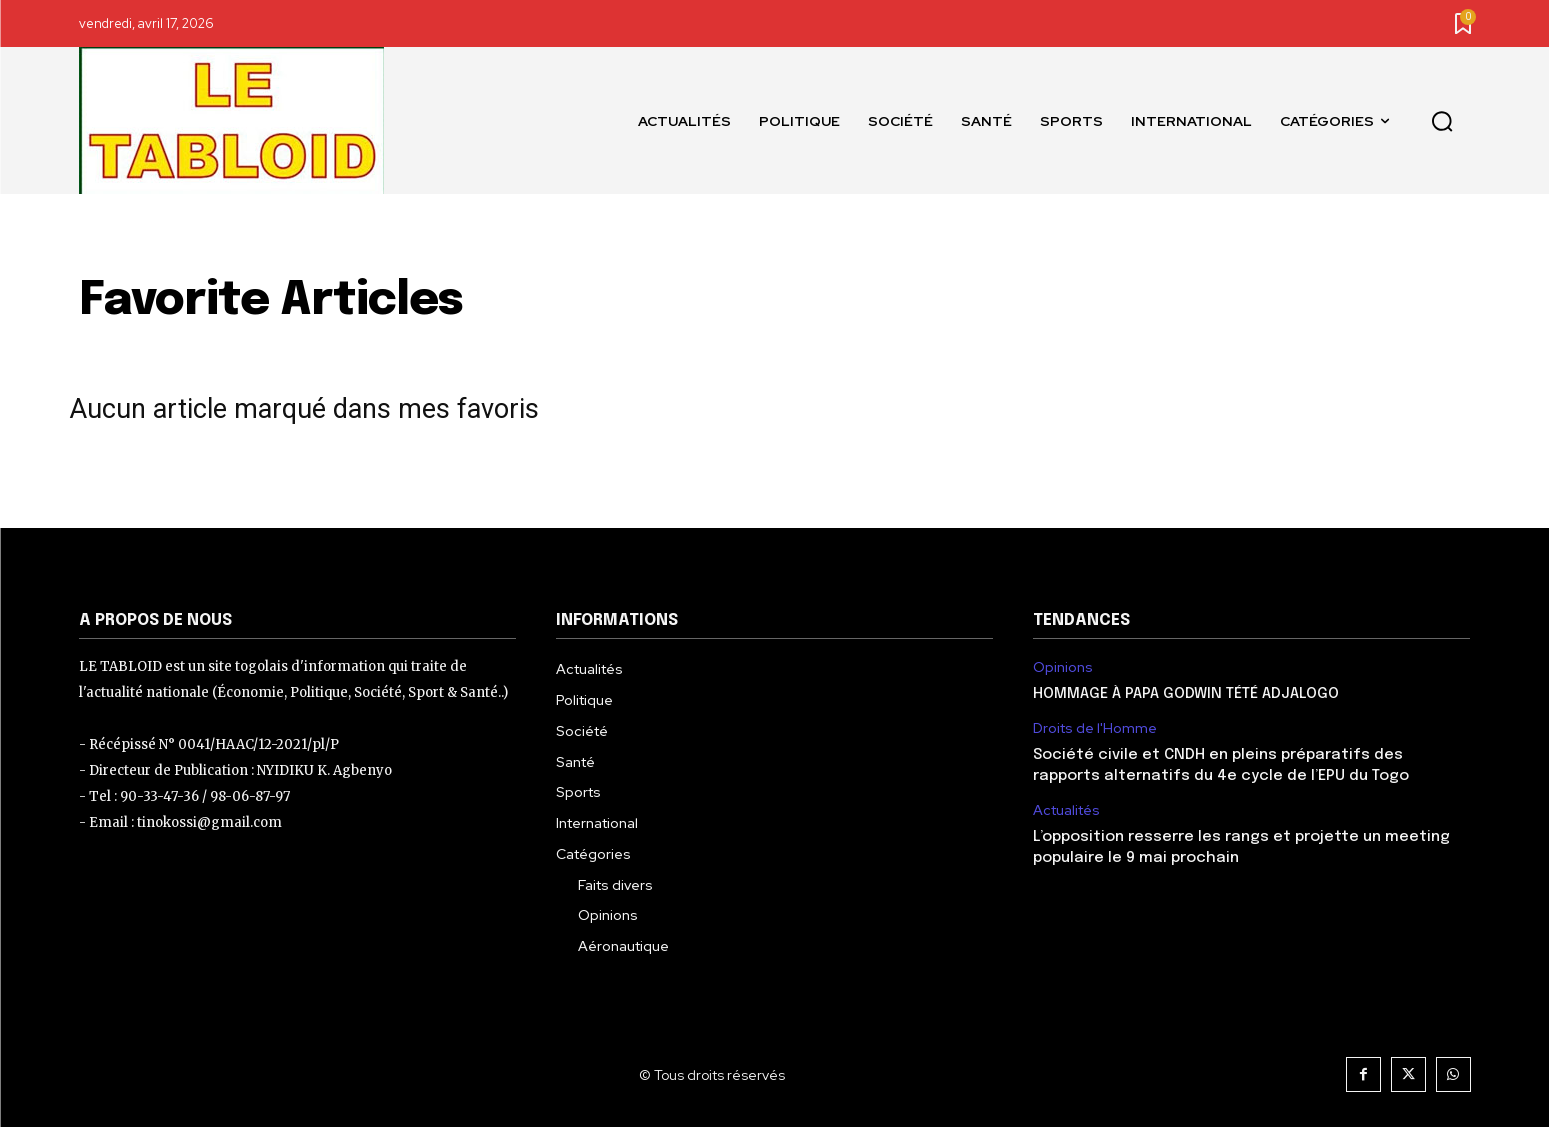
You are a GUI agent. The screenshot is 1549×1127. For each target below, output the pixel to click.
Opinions (1063, 667)
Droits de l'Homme (1095, 728)
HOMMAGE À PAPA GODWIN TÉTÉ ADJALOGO (1186, 694)
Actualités (1066, 810)
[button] (1442, 121)
